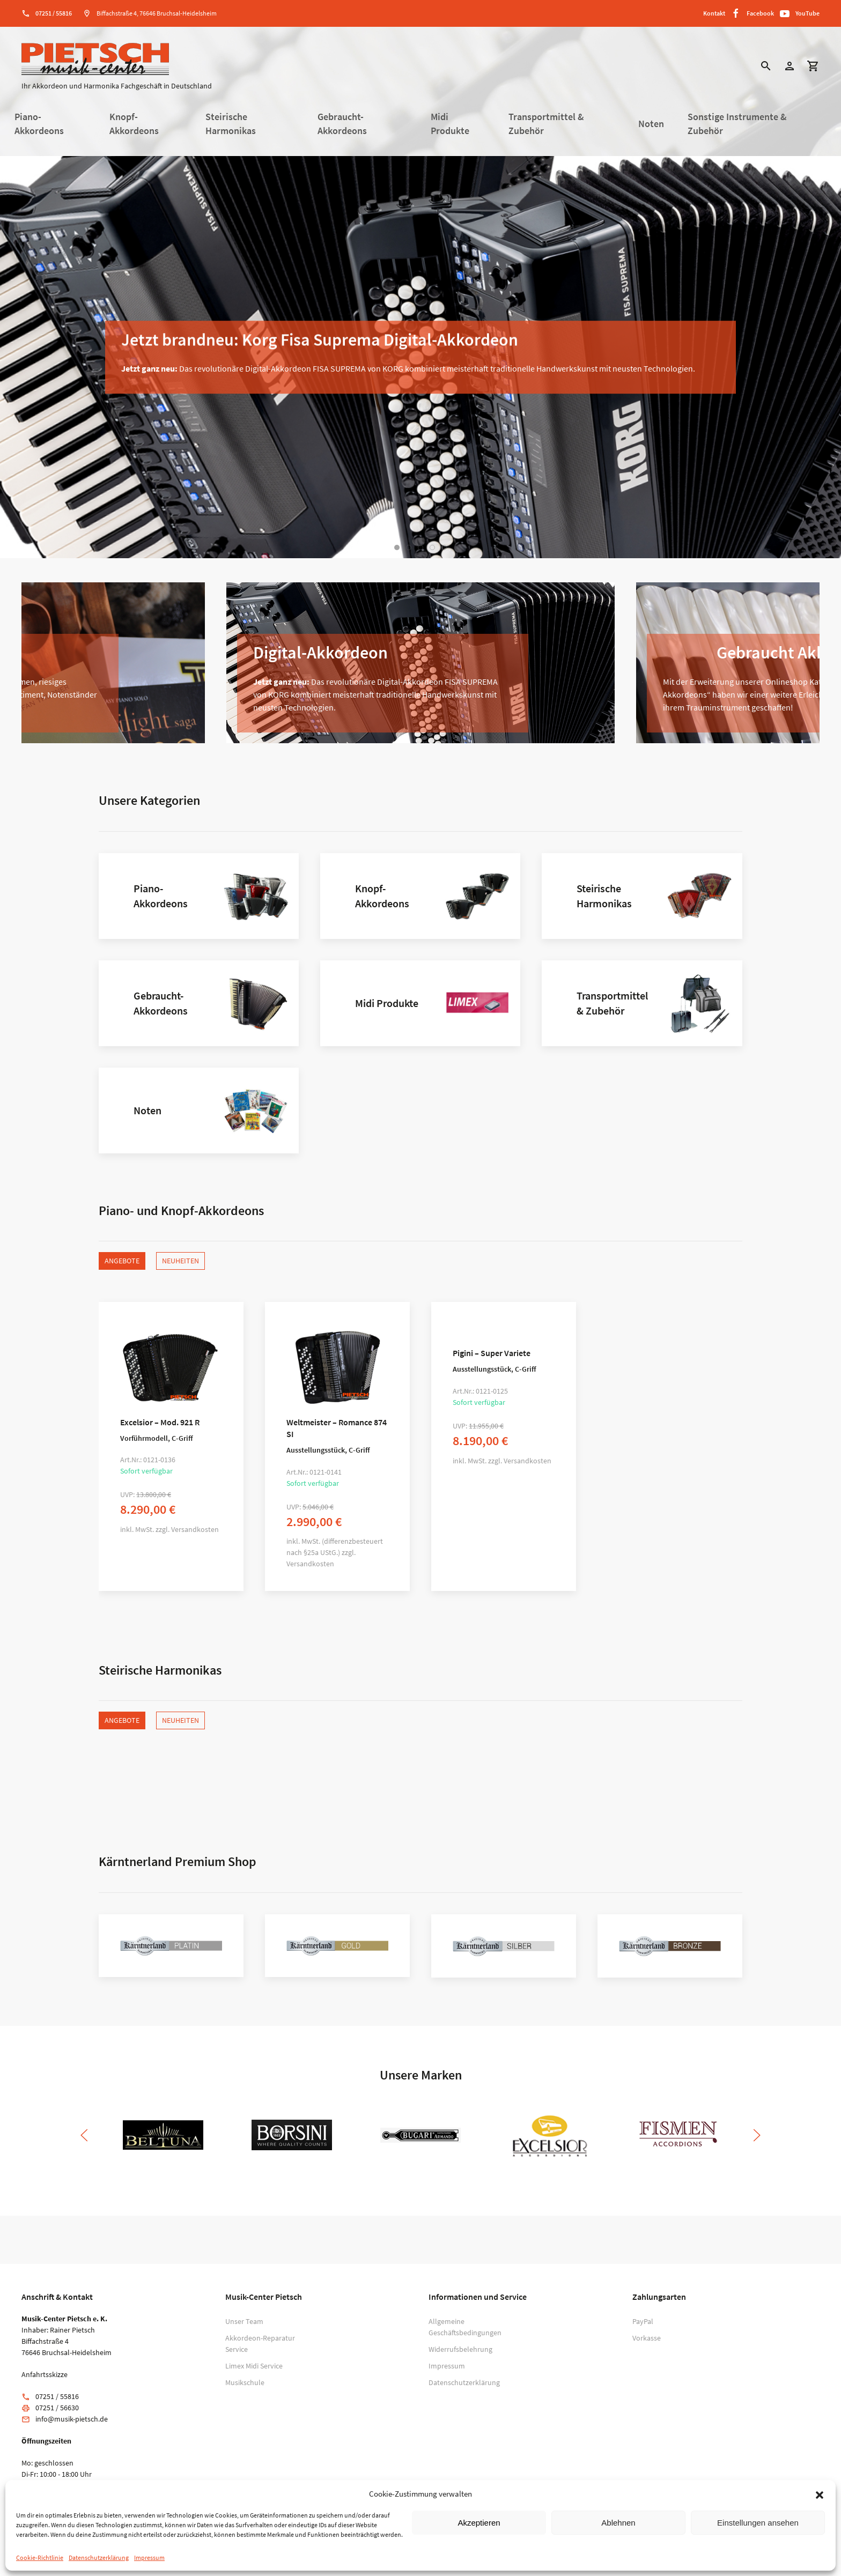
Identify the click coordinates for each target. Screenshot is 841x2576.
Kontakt (714, 13)
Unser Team (244, 2321)
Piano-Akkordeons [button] (39, 124)
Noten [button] (651, 124)
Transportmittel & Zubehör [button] (546, 124)
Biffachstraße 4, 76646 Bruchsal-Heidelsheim (157, 13)
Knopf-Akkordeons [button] (134, 124)
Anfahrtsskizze (44, 2374)
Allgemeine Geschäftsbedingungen (465, 2326)
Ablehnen (618, 2522)
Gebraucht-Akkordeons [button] (342, 124)
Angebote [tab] (122, 1260)
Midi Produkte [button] (450, 124)
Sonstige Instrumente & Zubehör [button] (737, 124)
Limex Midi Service (254, 2366)
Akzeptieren (479, 2522)
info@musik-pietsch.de (71, 2419)
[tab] (397, 547)
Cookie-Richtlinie (39, 2557)
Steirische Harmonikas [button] (230, 124)
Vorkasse (646, 2338)
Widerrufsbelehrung (460, 2349)
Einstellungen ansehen (758, 2522)
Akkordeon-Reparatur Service (260, 2343)
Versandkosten (195, 1529)
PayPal (642, 2321)
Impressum (149, 2557)
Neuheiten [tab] (180, 1260)
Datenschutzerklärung (99, 2557)
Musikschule (244, 2382)
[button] (819, 2494)
